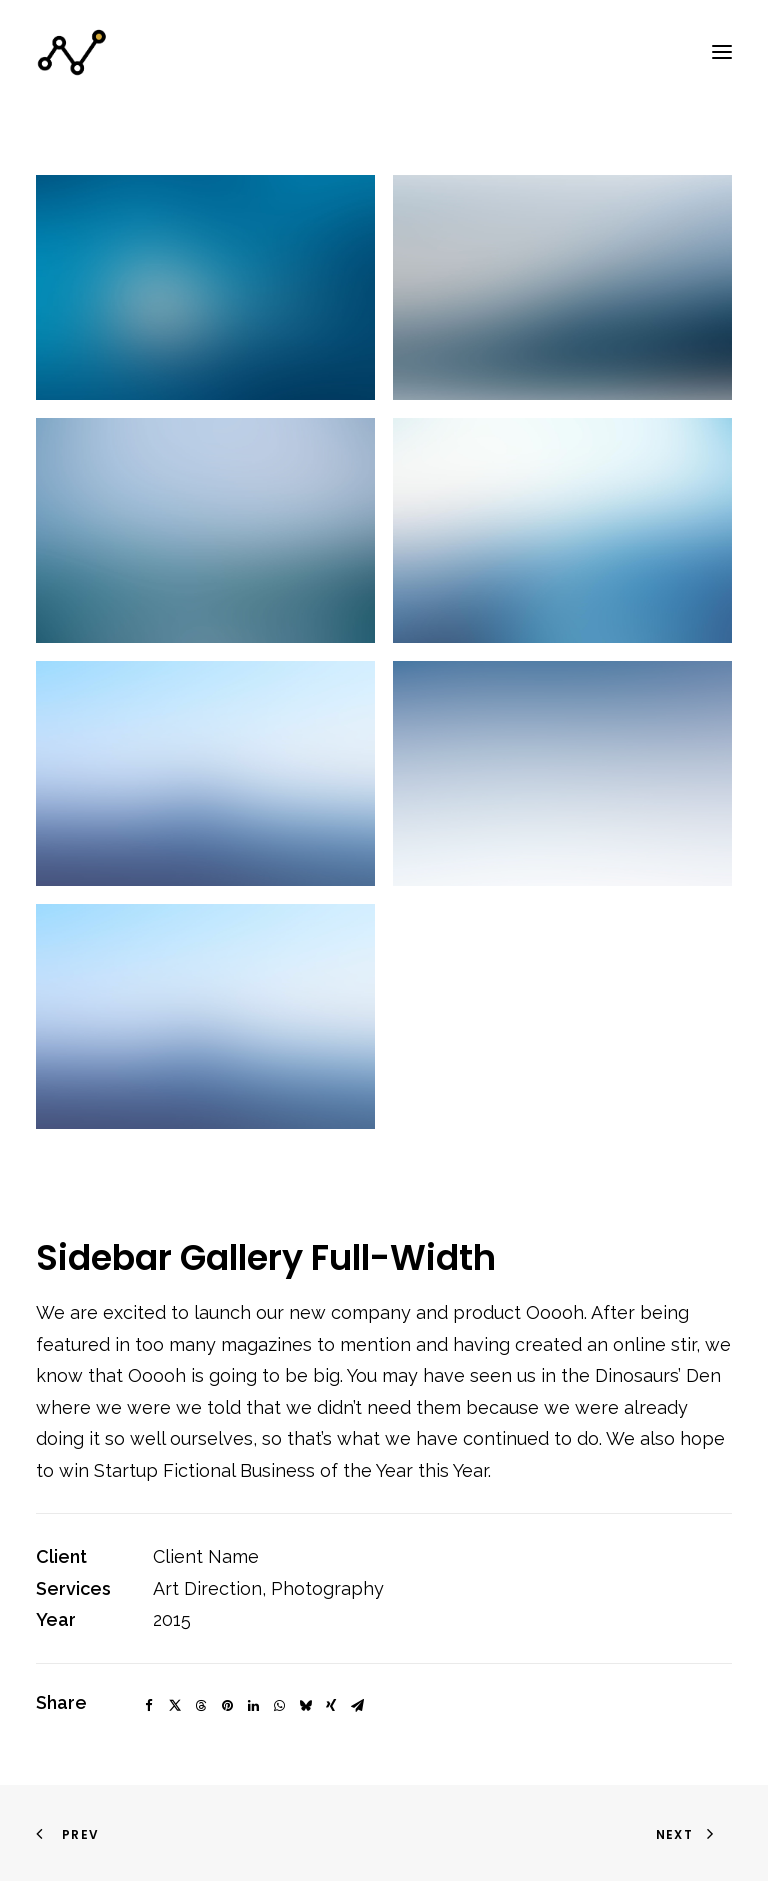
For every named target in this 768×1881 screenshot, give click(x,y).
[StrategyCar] (72, 52)
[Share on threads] (201, 1706)
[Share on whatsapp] (279, 1706)
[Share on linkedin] (253, 1706)
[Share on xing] (331, 1706)
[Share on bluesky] (305, 1706)
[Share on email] (357, 1706)
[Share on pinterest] (227, 1706)
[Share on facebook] (149, 1706)
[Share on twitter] (175, 1706)
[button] (722, 52)
